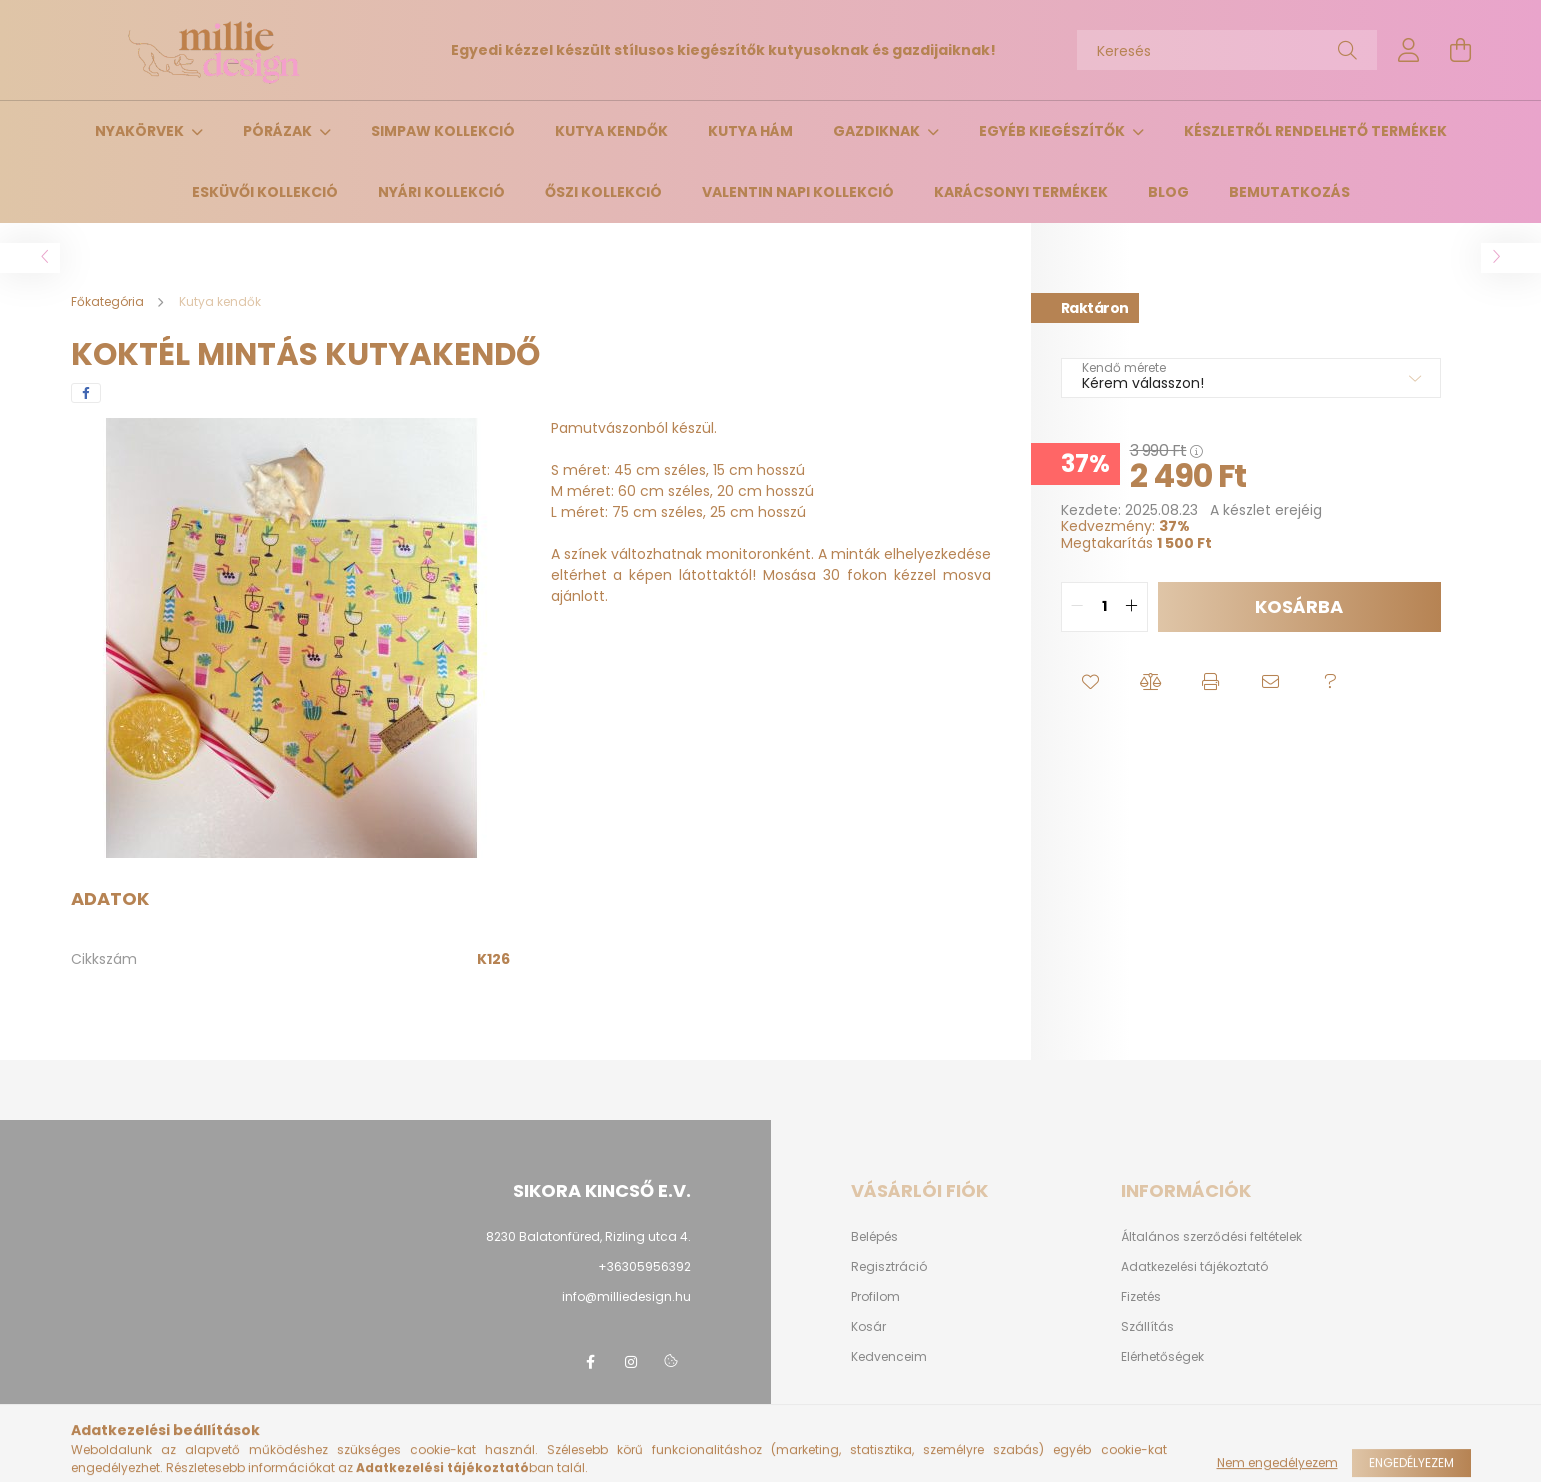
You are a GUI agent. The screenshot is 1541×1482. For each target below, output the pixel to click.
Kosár (868, 1327)
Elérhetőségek (1162, 1357)
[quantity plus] (1132, 607)
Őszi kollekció (603, 192)
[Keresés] (1227, 50)
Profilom (875, 1297)
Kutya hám (750, 131)
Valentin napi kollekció (798, 192)
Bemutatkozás (1289, 192)
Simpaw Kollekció (443, 131)
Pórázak (279, 131)
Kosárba (1299, 606)
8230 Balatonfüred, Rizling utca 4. (588, 1236)
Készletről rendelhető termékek (1315, 131)
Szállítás (1147, 1327)
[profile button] (1409, 50)
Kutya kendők (611, 131)
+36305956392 (644, 1266)
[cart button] (1461, 50)
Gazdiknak (878, 131)
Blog (1168, 192)
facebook (591, 1362)
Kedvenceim (889, 1357)
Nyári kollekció (441, 192)
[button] (1091, 682)
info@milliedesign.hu (626, 1296)
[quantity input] (1104, 607)
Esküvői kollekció (265, 192)
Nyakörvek (141, 131)
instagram (631, 1362)
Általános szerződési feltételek (1211, 1237)
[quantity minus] (1077, 607)
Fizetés (1141, 1297)
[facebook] (86, 393)
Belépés (874, 1237)
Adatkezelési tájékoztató (1194, 1267)
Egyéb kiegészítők (1053, 131)
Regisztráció (889, 1267)
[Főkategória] (109, 301)
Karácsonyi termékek (1021, 192)
